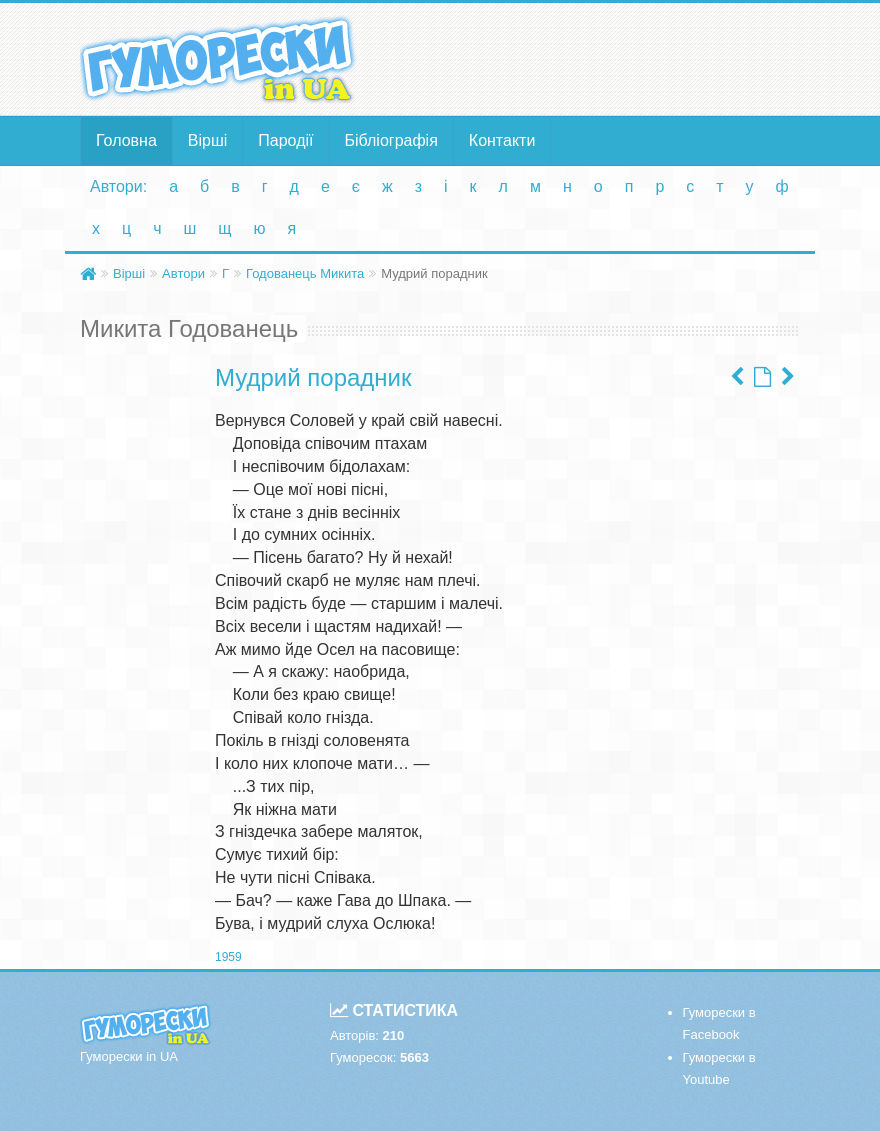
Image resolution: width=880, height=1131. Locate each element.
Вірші (208, 140)
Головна (126, 140)
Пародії (285, 140)
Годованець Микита (305, 273)
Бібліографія (391, 140)
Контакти (502, 140)
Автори (183, 273)
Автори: (118, 186)
